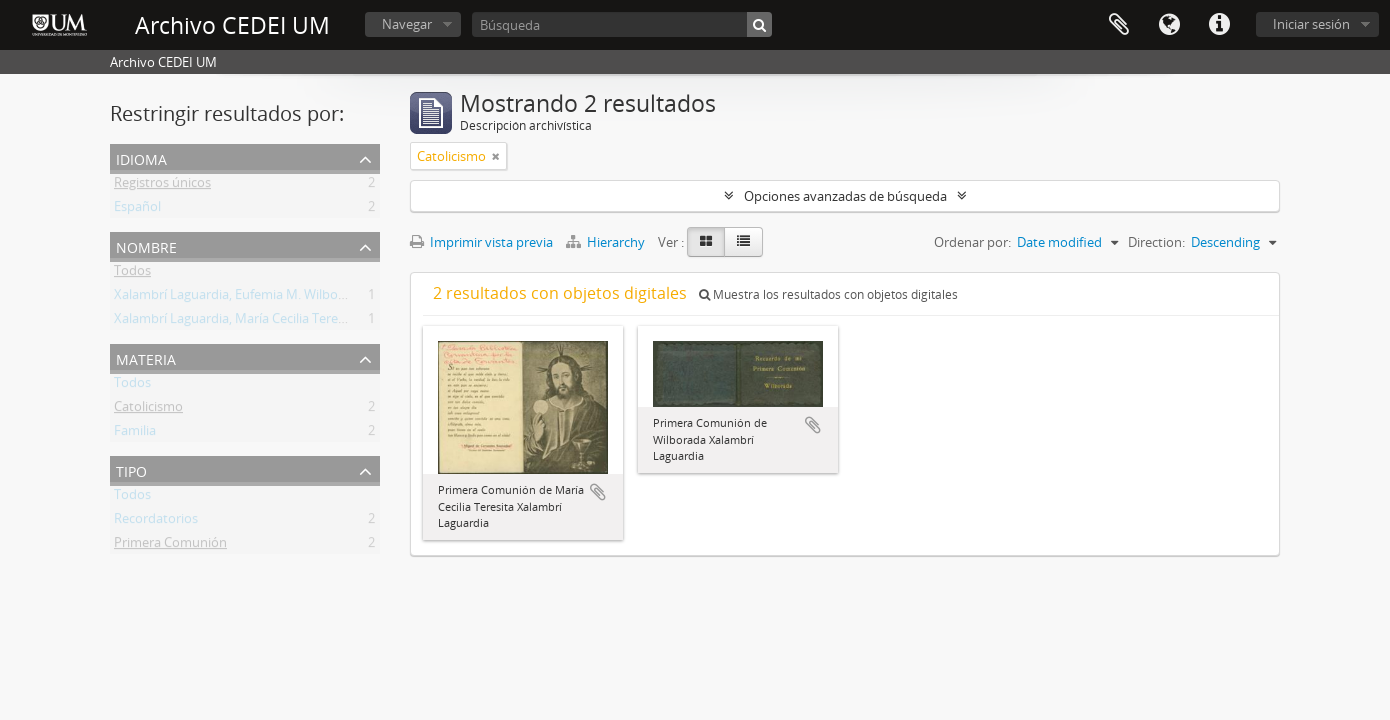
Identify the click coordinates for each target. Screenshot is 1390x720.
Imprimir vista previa (481, 242)
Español (137, 210)
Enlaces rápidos (1219, 25)
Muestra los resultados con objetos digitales (828, 294)
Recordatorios (156, 522)
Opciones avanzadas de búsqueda (845, 196)
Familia (135, 434)
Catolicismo (148, 410)
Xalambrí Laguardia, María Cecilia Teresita (236, 322)
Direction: (1156, 242)
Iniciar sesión (1311, 24)
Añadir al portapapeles (598, 492)
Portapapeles (1119, 25)
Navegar (407, 24)
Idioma (1169, 25)
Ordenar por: (972, 242)
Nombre (146, 245)
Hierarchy (607, 242)
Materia (146, 357)
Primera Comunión (170, 546)
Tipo (131, 469)
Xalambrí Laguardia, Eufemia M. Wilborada (239, 298)
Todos (132, 274)
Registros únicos (162, 186)
